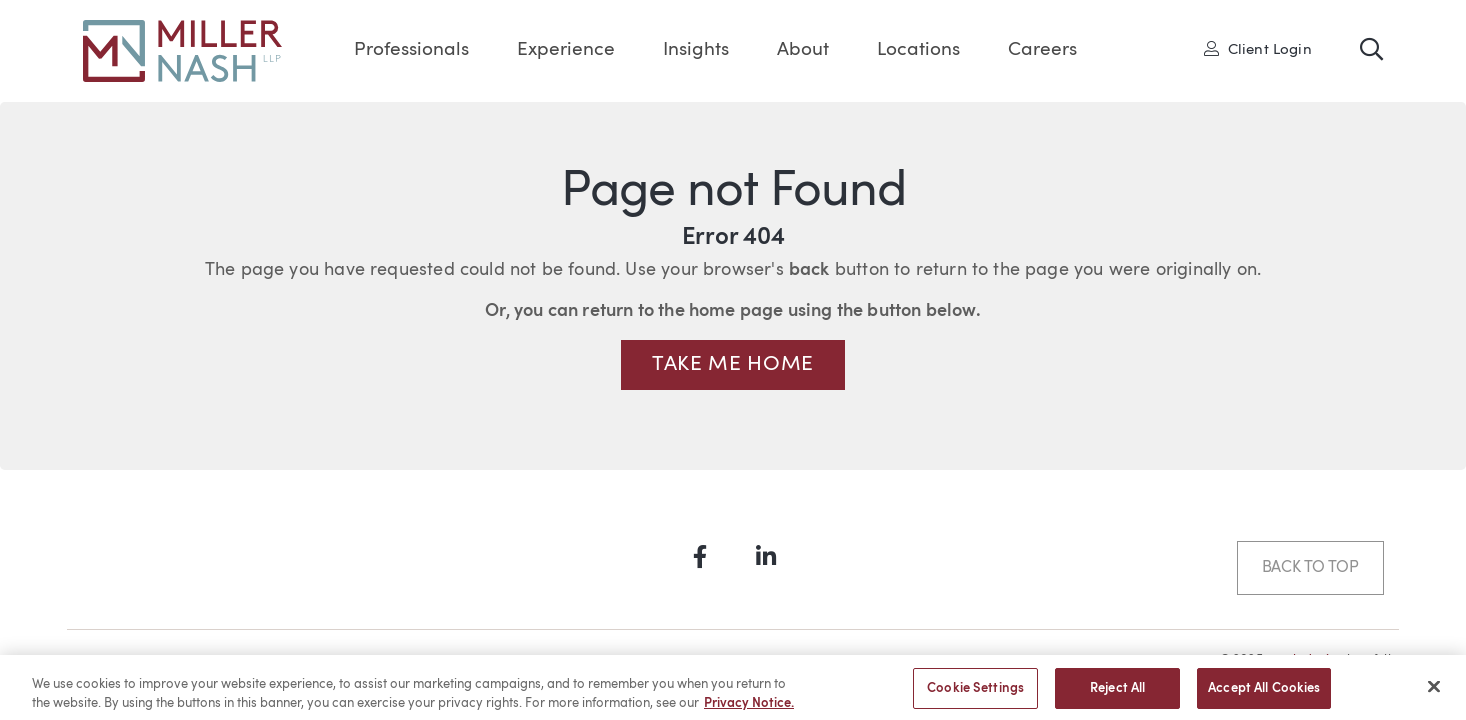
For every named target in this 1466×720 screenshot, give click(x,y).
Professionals (411, 50)
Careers (1042, 50)
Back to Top (1310, 568)
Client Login (1258, 49)
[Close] (1434, 692)
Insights (696, 50)
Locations (918, 50)
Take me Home (733, 364)
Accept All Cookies (1264, 693)
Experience (566, 50)
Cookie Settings (975, 693)
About (803, 50)
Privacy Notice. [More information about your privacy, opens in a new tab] (749, 708)
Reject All (1117, 693)
